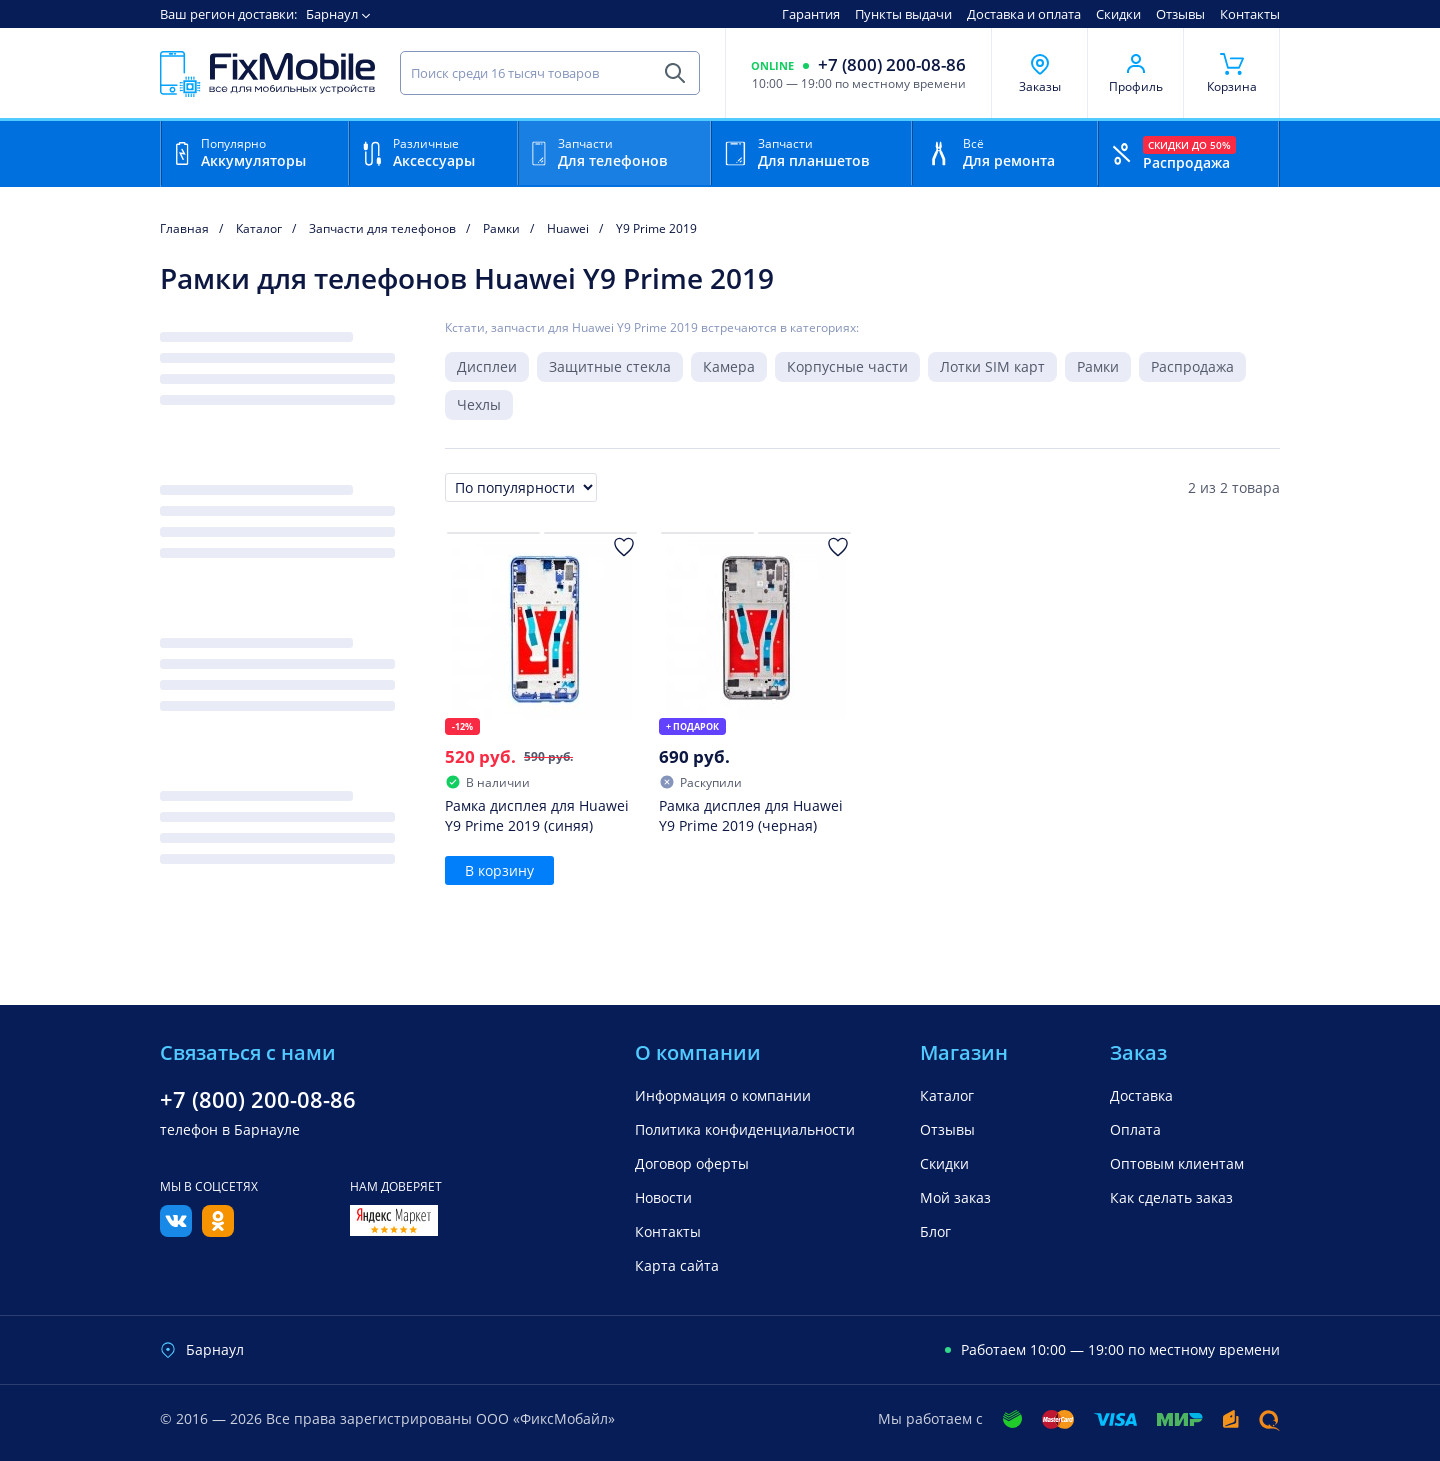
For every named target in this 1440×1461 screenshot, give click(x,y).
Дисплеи (487, 366)
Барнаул (332, 14)
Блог (935, 1231)
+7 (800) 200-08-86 (892, 65)
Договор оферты (692, 1163)
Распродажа (1192, 366)
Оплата (1135, 1129)
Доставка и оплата (1024, 14)
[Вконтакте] (176, 1231)
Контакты (1250, 14)
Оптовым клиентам (1177, 1163)
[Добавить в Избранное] (624, 547)
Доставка (1141, 1095)
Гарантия (811, 14)
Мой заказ (955, 1197)
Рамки (1098, 366)
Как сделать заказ (1171, 1197)
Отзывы (1180, 14)
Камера (729, 366)
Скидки (1118, 14)
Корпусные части (847, 366)
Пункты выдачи (903, 14)
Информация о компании (723, 1095)
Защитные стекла (610, 366)
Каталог (947, 1095)
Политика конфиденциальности (745, 1129)
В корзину (499, 870)
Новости (663, 1197)
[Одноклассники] (218, 1231)
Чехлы (479, 404)
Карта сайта (677, 1265)
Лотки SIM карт (992, 366)
